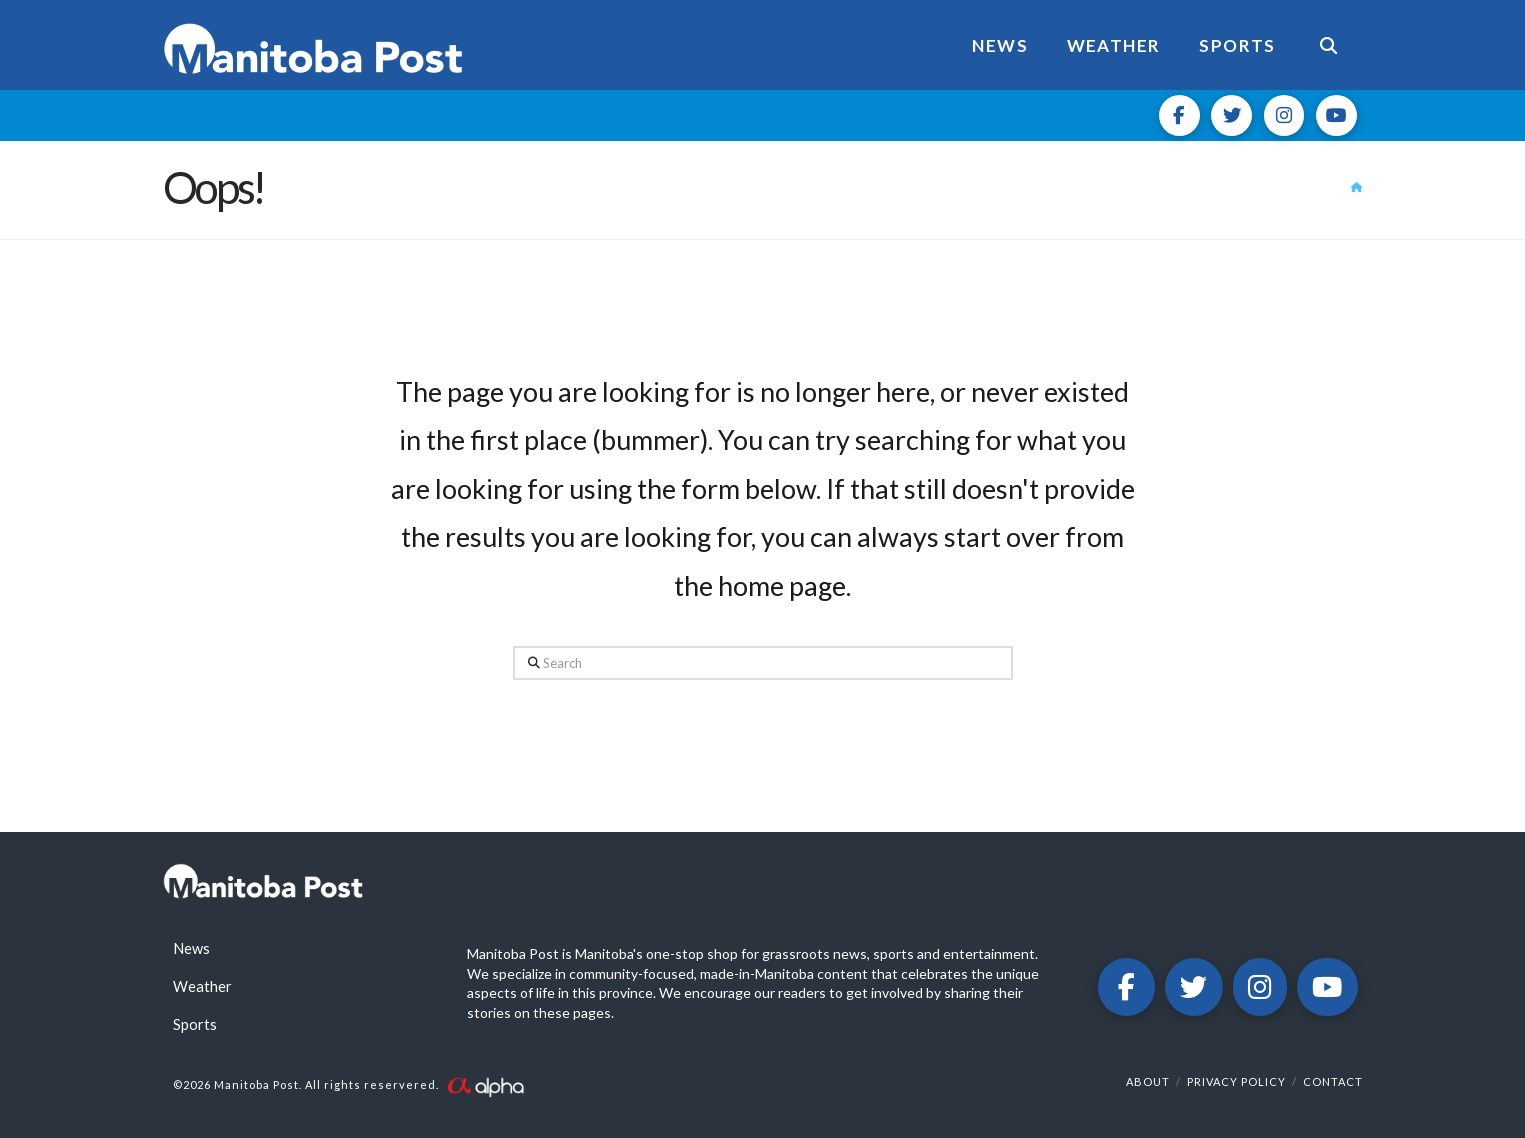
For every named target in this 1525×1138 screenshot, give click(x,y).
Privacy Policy (1236, 1081)
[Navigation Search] (1328, 45)
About (1148, 1081)
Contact (1333, 1081)
